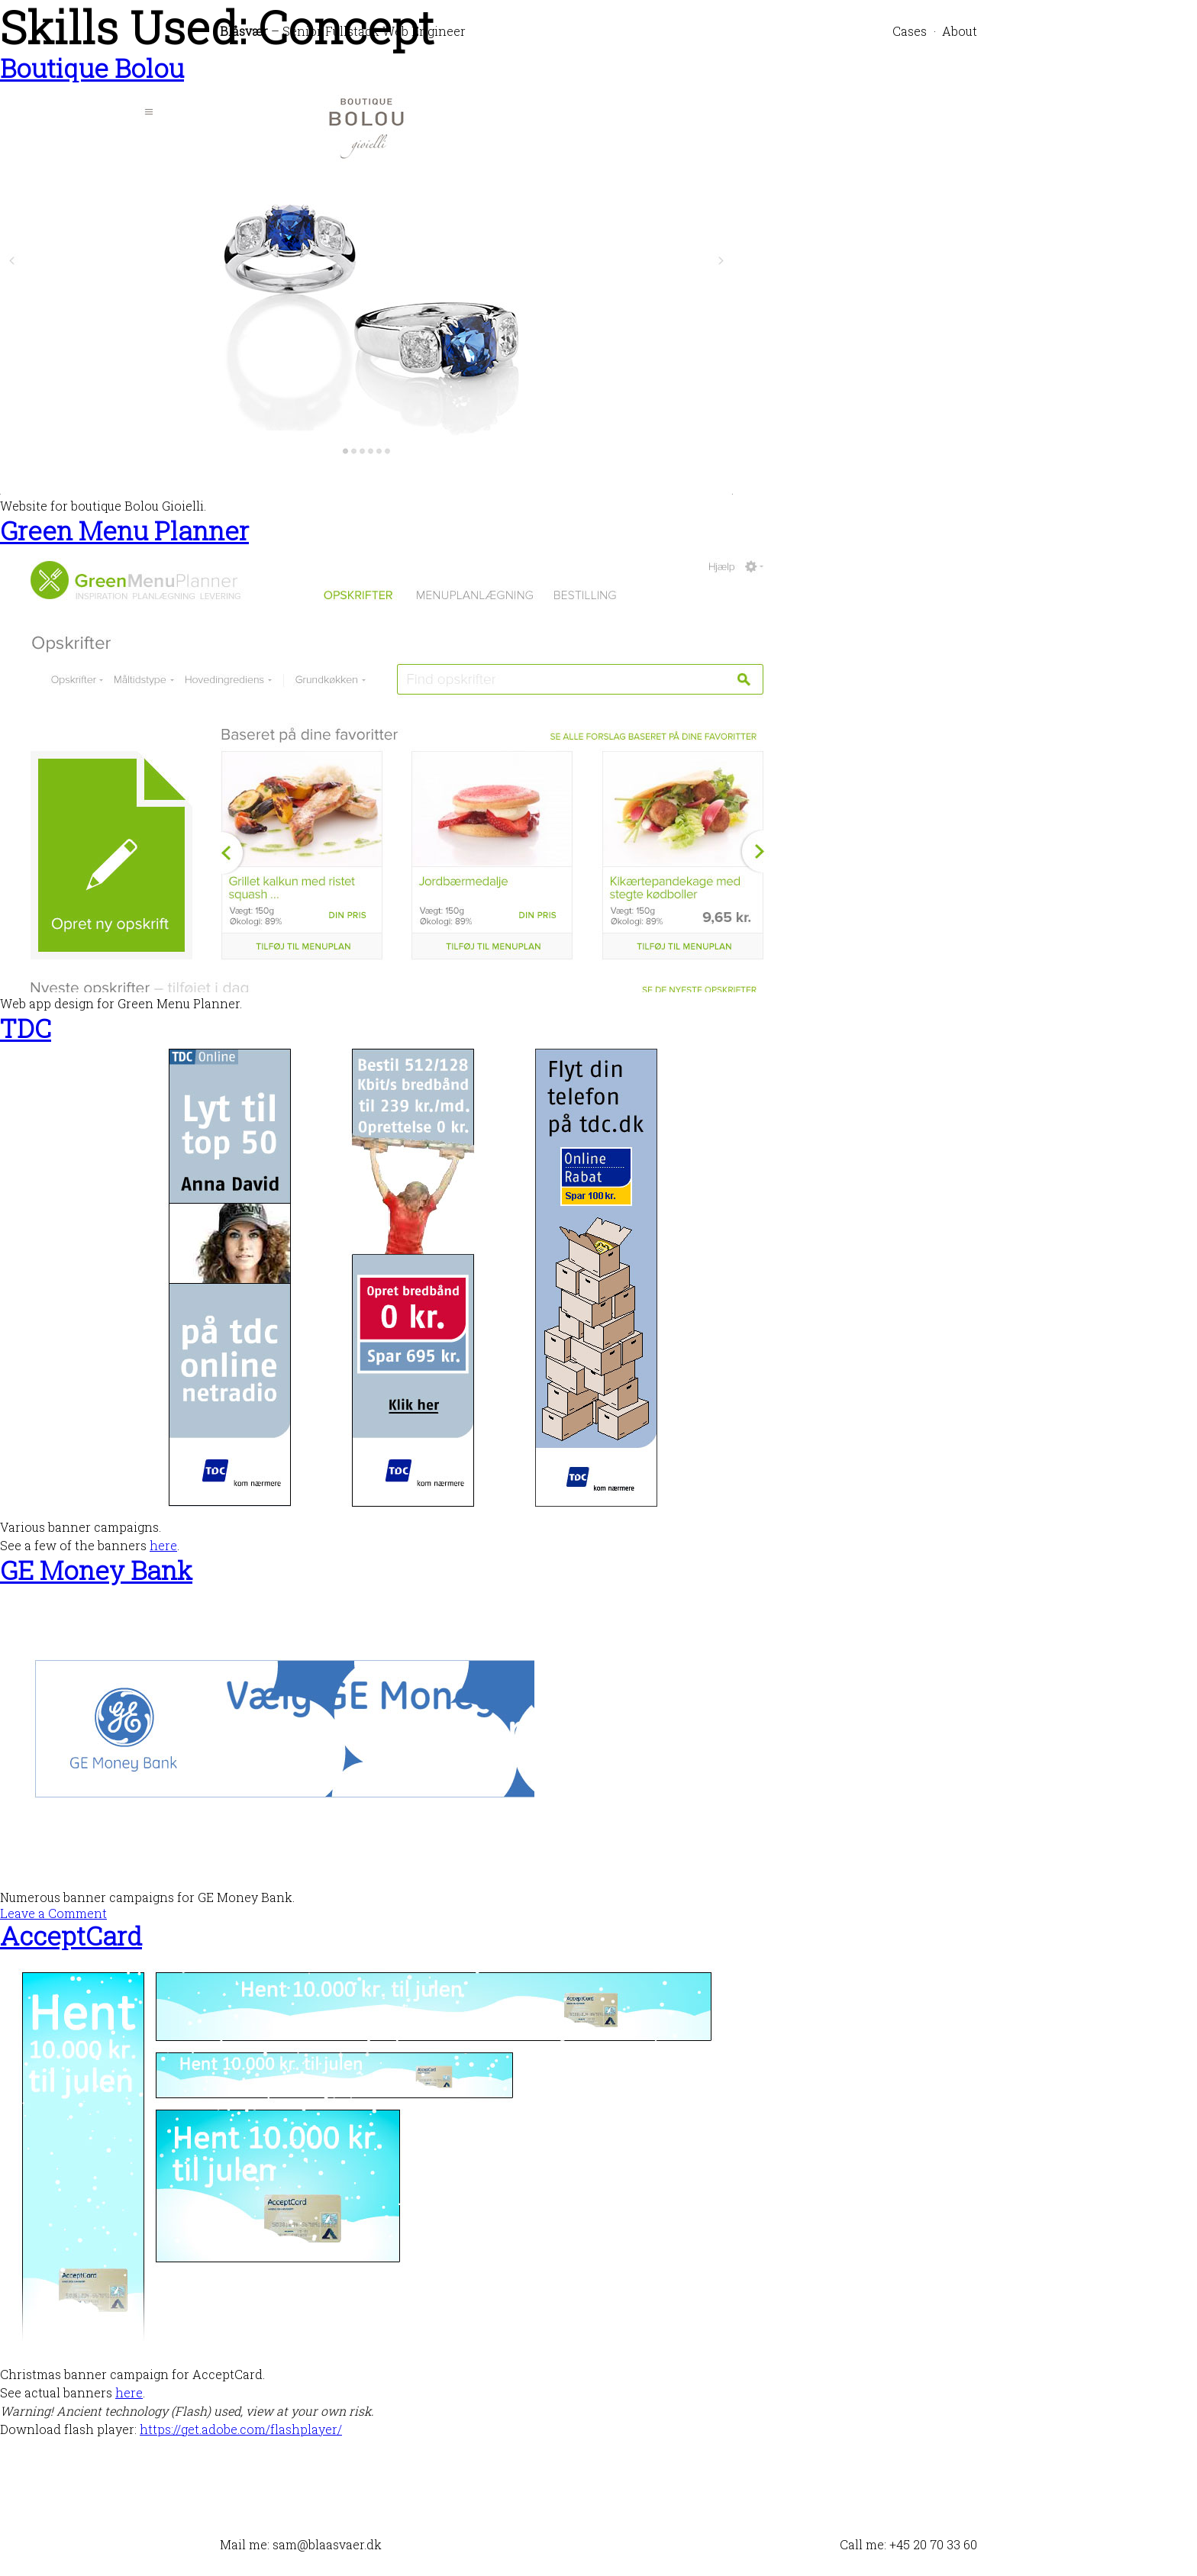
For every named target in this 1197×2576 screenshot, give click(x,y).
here (163, 1545)
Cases (909, 31)
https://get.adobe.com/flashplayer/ (241, 2429)
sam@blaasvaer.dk (327, 2544)
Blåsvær (244, 31)
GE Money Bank (96, 1569)
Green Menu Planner (124, 530)
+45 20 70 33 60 (933, 2544)
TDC (25, 1028)
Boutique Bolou (92, 67)
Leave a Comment (53, 1913)
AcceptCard (71, 1935)
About (959, 31)
